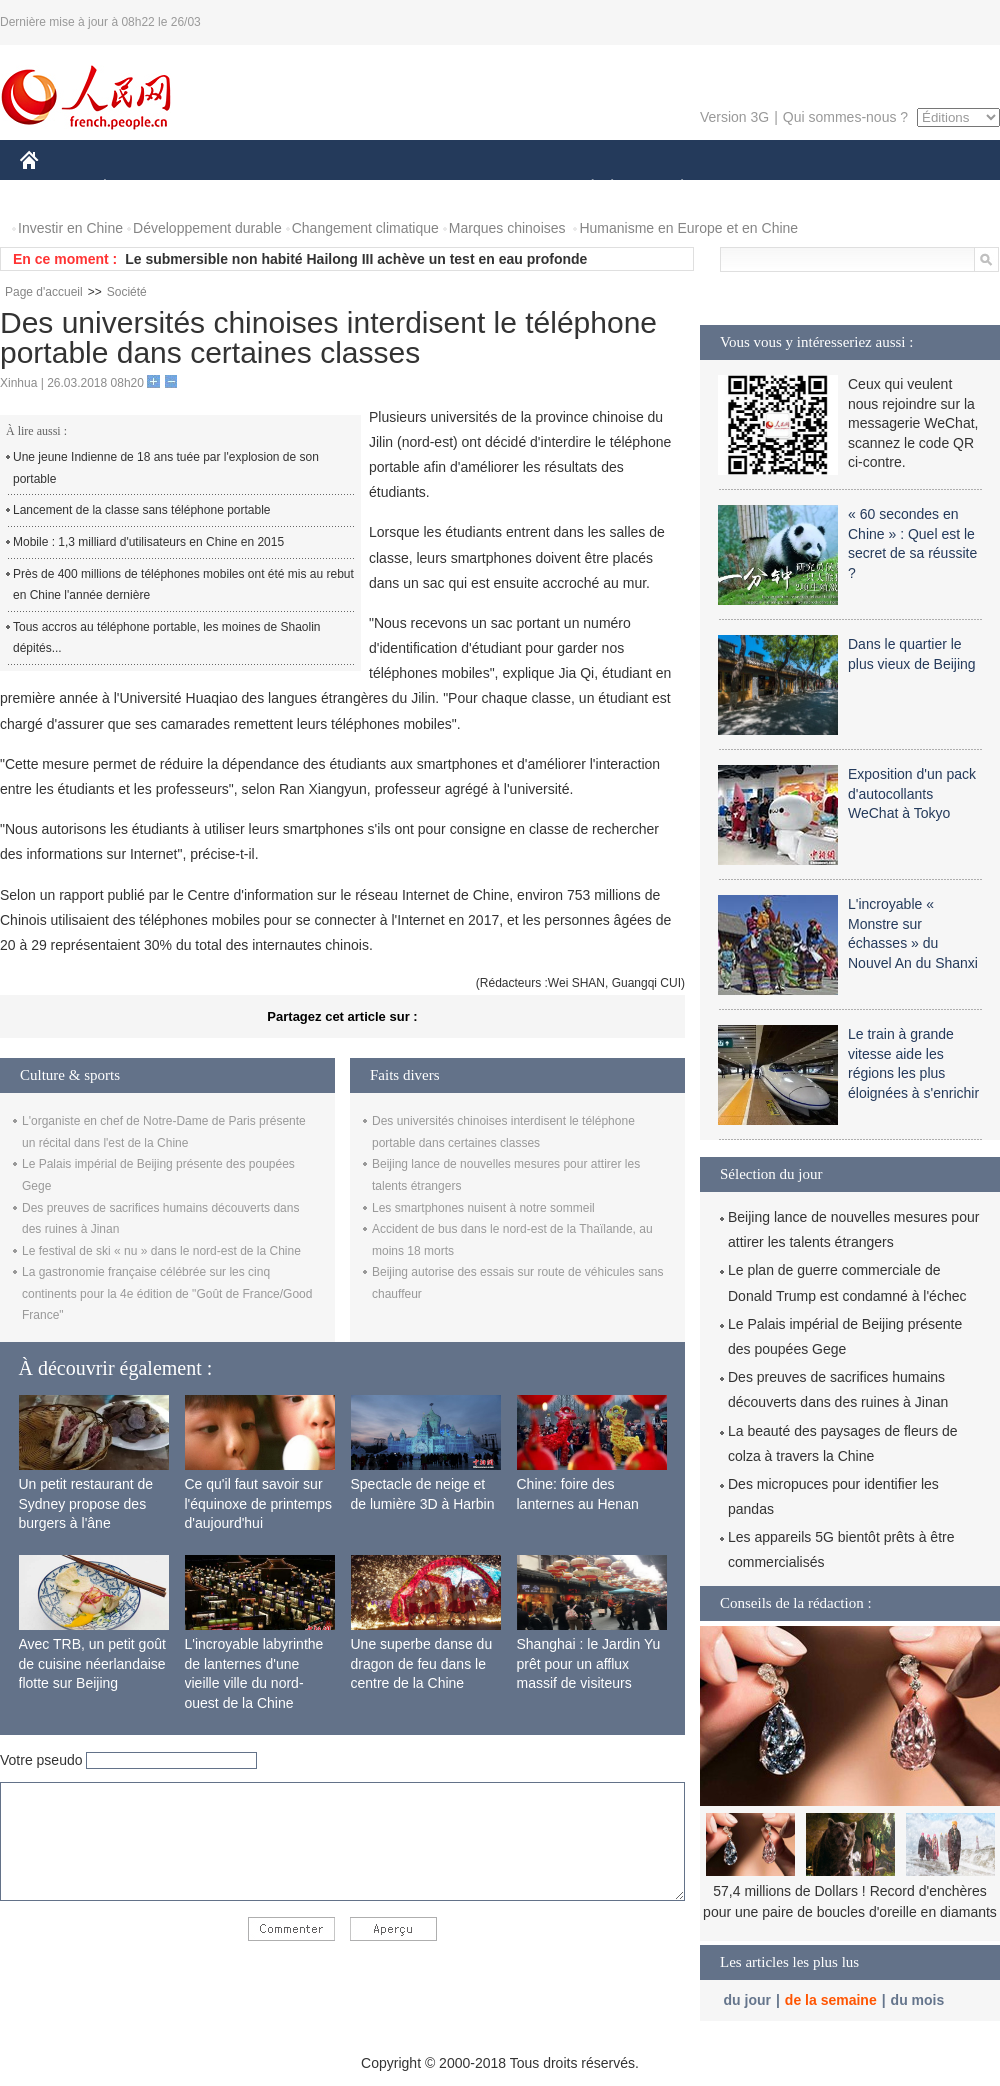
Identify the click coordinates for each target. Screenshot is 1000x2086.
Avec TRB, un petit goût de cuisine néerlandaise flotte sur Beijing (92, 1663)
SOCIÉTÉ (583, 188)
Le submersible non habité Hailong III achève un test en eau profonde (356, 259)
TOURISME (837, 188)
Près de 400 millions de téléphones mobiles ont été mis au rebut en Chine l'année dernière (183, 585)
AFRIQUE (316, 188)
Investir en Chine (70, 228)
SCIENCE (404, 188)
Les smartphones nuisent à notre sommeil (483, 1208)
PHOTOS (929, 188)
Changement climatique (365, 228)
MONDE (232, 188)
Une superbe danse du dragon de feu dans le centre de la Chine (422, 1663)
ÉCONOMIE (141, 188)
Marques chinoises (507, 228)
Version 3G (734, 117)
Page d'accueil (44, 292)
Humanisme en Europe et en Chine (688, 228)
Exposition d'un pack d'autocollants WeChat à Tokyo (912, 793)
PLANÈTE (671, 188)
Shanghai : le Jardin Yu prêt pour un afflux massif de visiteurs (589, 1663)
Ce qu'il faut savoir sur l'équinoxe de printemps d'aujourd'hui (258, 1503)
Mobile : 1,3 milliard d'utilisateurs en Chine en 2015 (148, 542)
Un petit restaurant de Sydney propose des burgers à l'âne (86, 1503)
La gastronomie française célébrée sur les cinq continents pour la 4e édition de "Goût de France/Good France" (167, 1293)
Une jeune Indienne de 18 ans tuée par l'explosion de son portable (166, 468)
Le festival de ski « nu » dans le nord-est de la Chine (161, 1251)
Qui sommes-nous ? (845, 117)
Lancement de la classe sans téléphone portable (142, 510)
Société (127, 292)
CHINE (54, 188)
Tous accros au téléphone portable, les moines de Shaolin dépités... (167, 638)
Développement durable (207, 228)
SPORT (751, 188)
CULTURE (494, 188)
